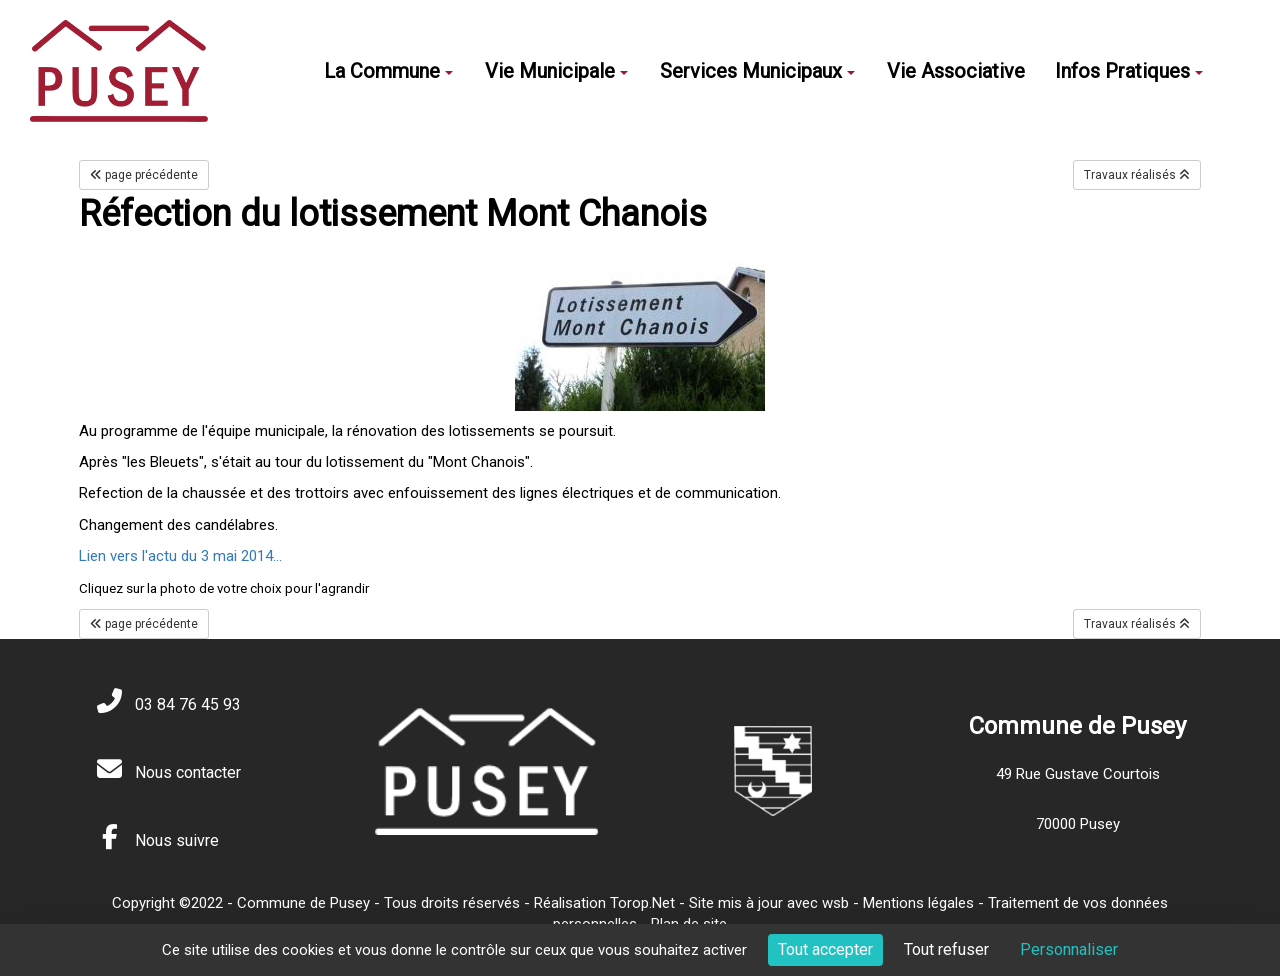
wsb (835, 903)
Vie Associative (956, 71)
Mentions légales (918, 903)
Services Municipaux (757, 71)
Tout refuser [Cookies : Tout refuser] (946, 949)
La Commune (388, 71)
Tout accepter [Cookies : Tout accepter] (825, 949)
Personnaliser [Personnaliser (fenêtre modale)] (1069, 949)
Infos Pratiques (1129, 71)
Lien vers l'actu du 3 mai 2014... (180, 556)
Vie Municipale (556, 71)
